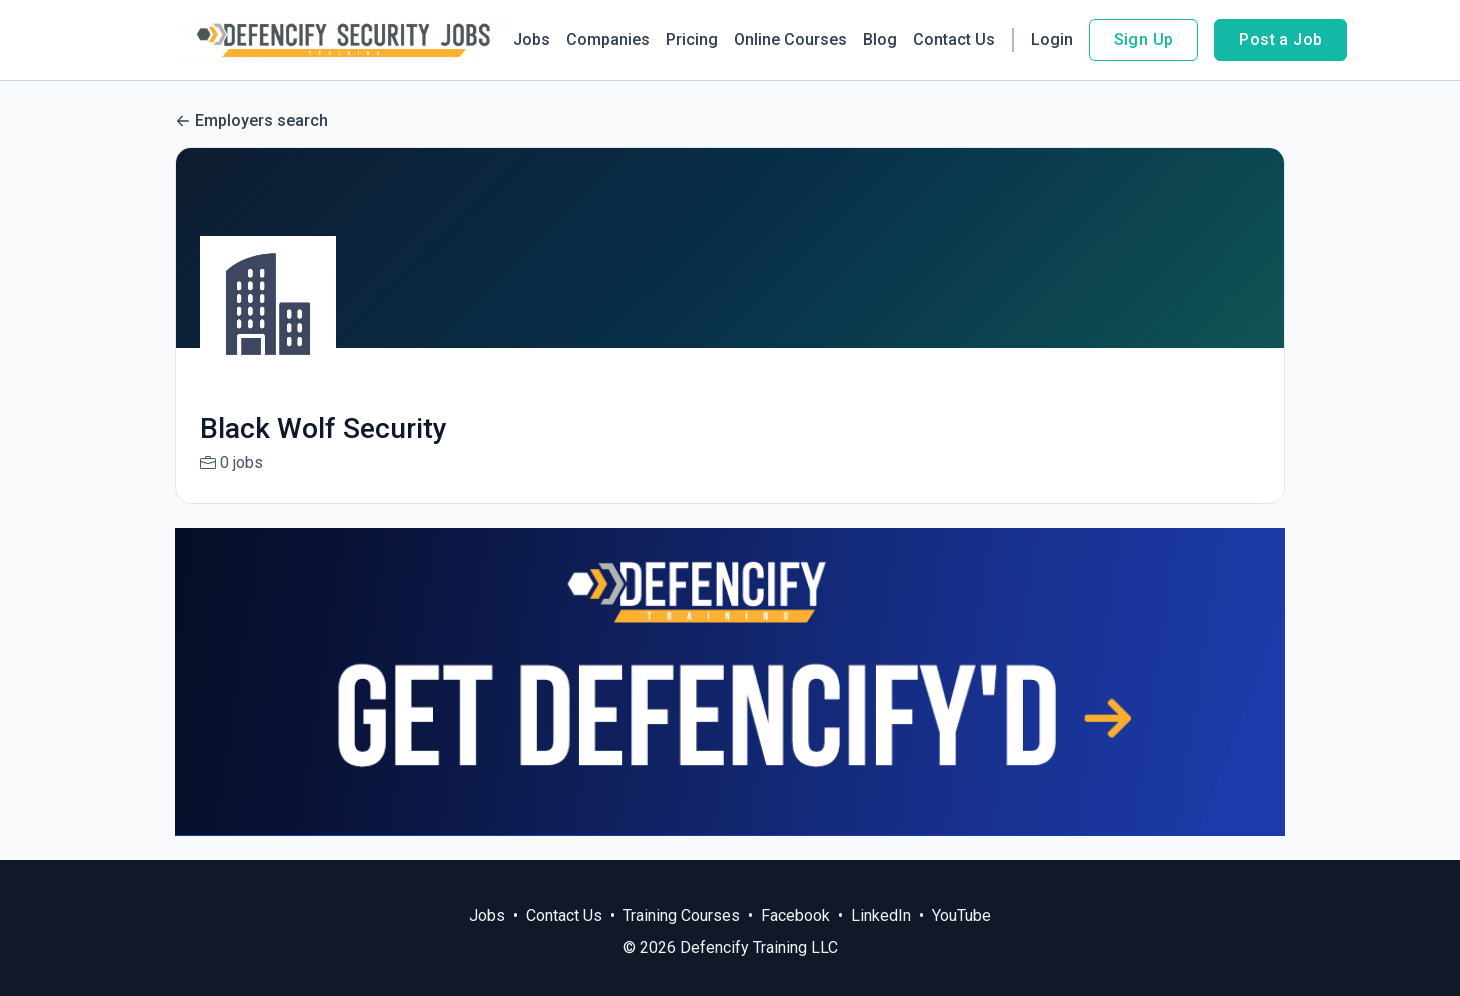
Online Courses (790, 39)
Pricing (692, 39)
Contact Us (954, 39)
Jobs (531, 39)
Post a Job (1280, 39)
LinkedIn (881, 915)
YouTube (961, 915)
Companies (608, 39)
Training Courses (681, 915)
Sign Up (1144, 39)
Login (1052, 39)
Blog (880, 39)
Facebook (795, 915)
